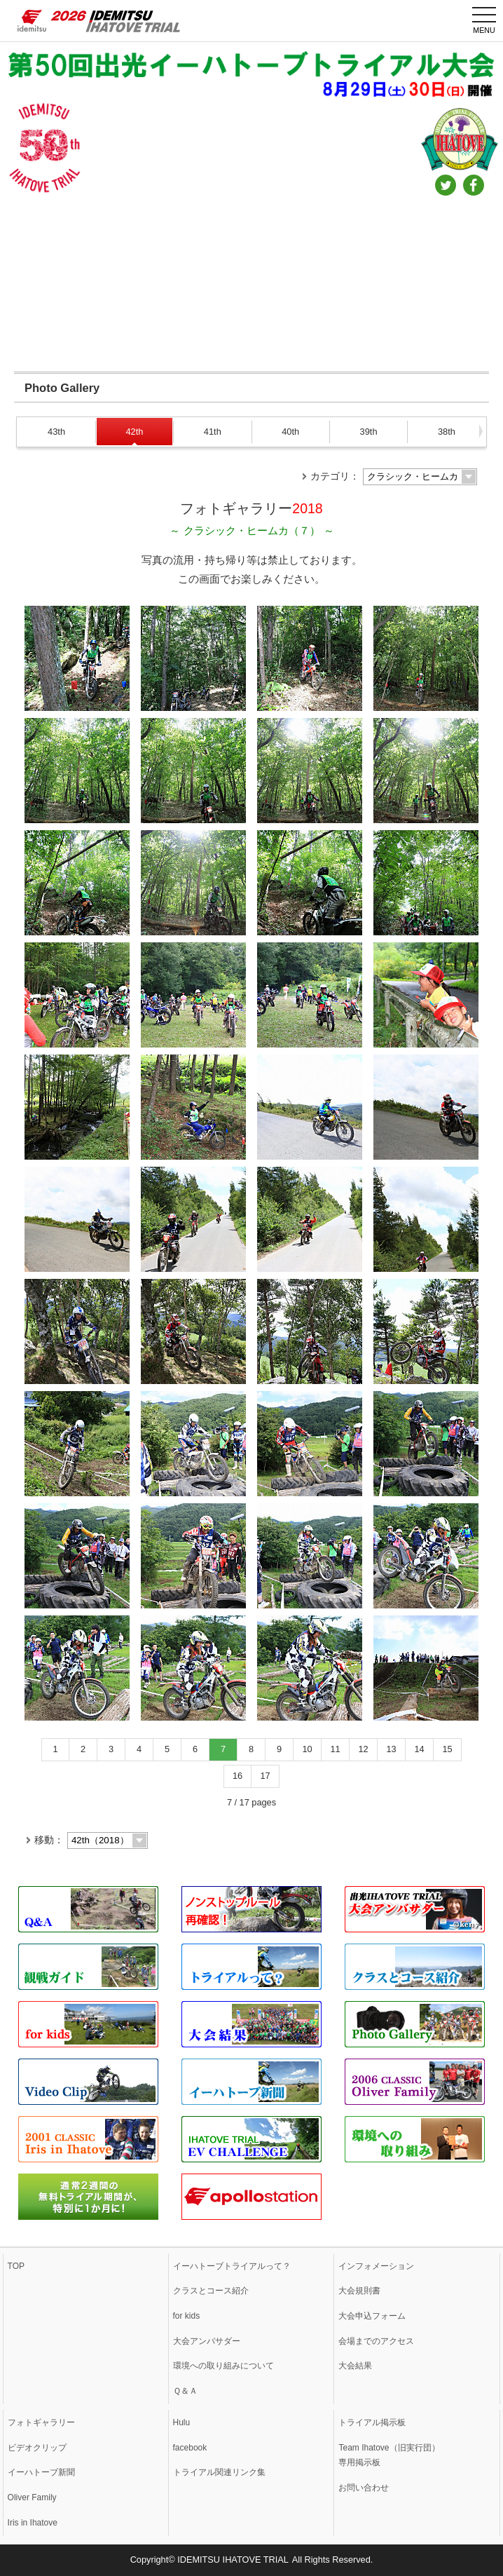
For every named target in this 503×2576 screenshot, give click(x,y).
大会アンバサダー (206, 2341)
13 (391, 1749)
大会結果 (355, 2366)
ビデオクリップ (37, 2448)
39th (369, 431)
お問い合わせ (363, 2488)
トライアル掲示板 (372, 2422)
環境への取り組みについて (223, 2366)
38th (446, 431)
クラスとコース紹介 (211, 2291)
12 (363, 1749)
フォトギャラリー (41, 2422)
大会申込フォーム (372, 2316)
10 (307, 1749)
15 (447, 1749)
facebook (190, 2448)
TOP (16, 2266)
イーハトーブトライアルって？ (232, 2266)
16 (237, 1775)
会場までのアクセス (376, 2341)
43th (56, 431)
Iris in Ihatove (32, 2523)
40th (290, 431)
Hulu (182, 2422)
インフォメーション (376, 2266)
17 (265, 1775)
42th (134, 431)
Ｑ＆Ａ (185, 2391)
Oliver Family (32, 2497)
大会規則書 (359, 2291)
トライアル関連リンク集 (219, 2472)
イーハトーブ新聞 (41, 2472)
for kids (186, 2316)
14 (419, 1749)
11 (335, 1749)
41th (212, 431)
